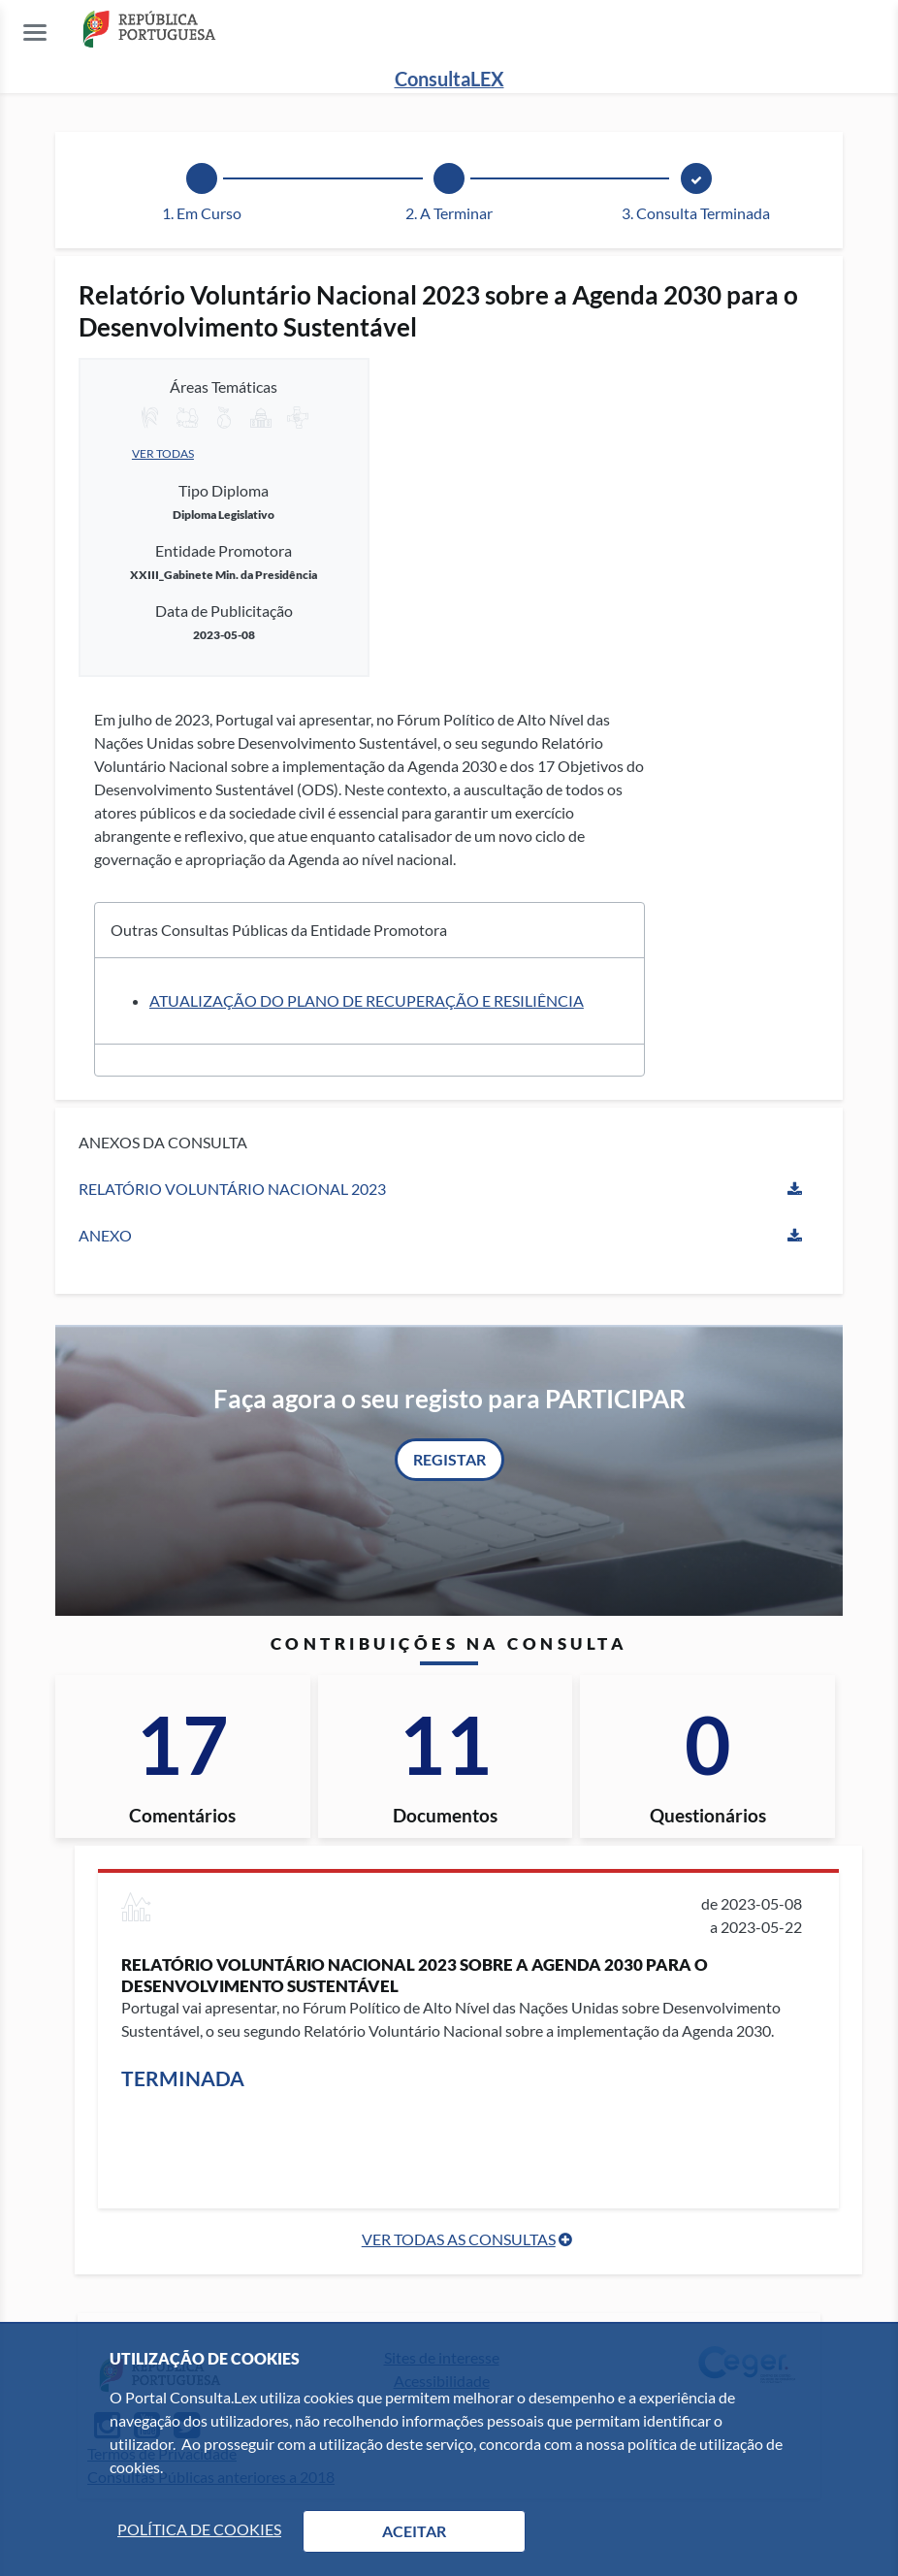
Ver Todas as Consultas (459, 2239)
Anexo (105, 1235)
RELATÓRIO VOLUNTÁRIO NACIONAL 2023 (232, 1188)
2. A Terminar (449, 213)
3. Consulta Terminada (696, 213)
